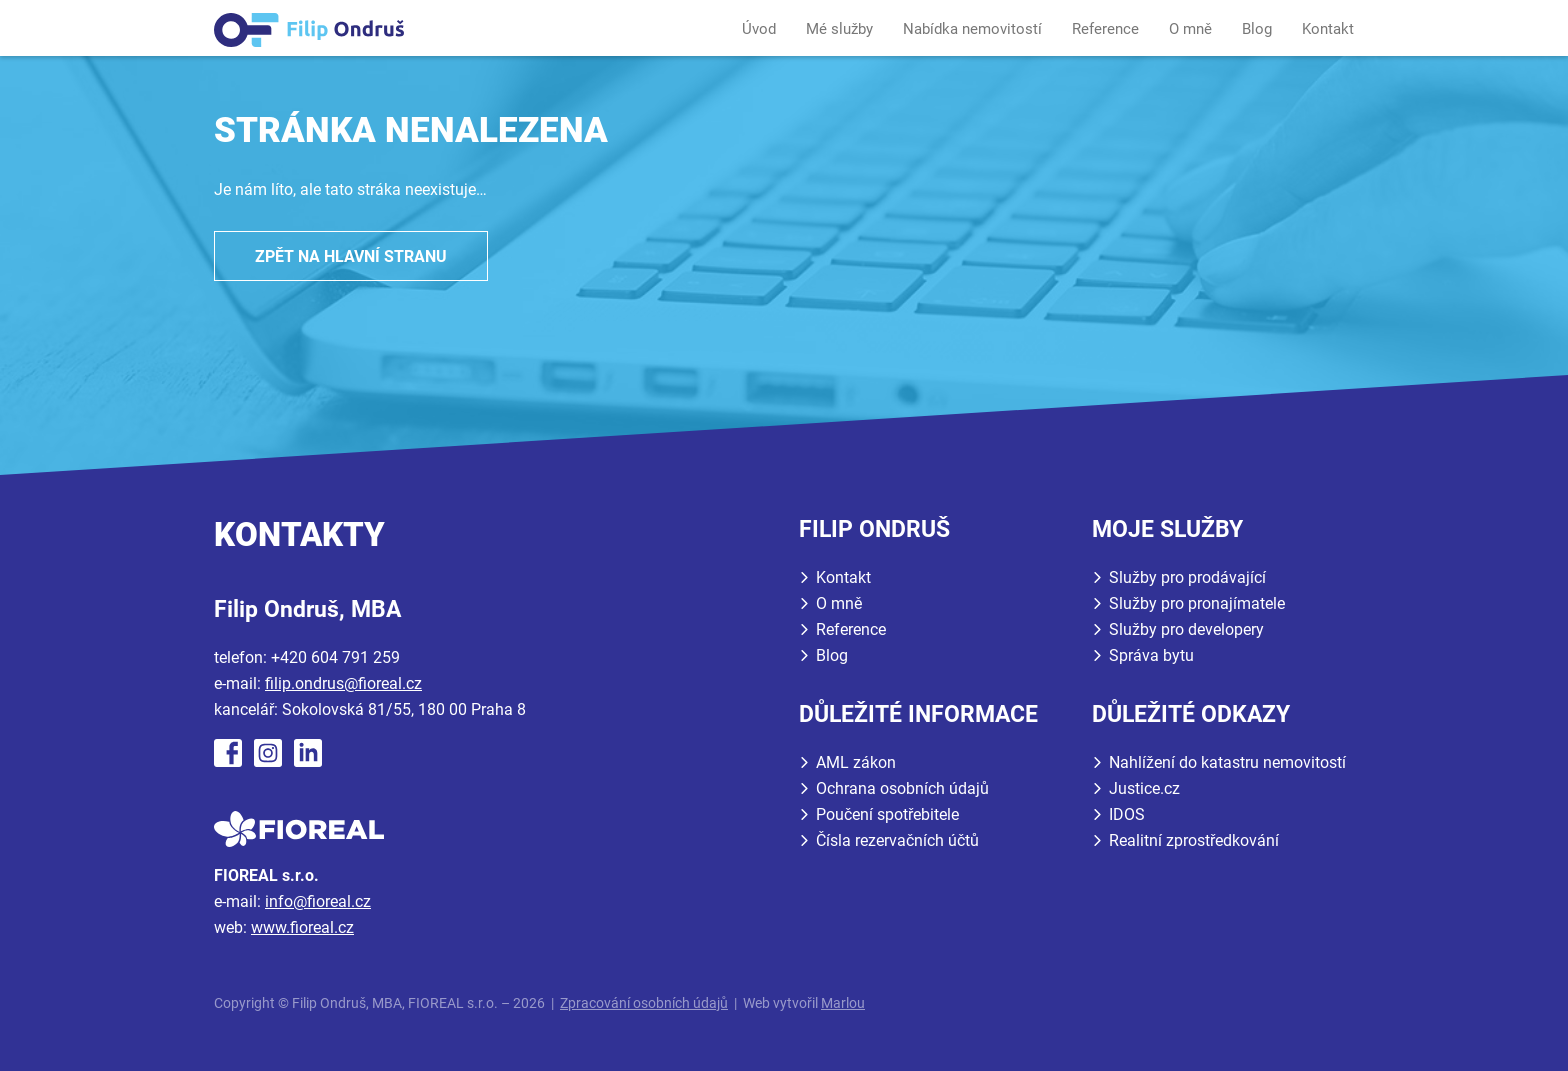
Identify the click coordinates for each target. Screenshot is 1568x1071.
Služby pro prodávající (1187, 577)
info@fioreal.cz (318, 901)
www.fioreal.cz (302, 927)
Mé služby (839, 29)
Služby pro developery (1186, 629)
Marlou (843, 1003)
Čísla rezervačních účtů (897, 840)
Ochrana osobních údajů (902, 788)
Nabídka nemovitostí (972, 29)
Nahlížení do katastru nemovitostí (1227, 762)
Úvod (759, 29)
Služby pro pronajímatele (1197, 603)
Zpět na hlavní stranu (351, 256)
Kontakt (1328, 29)
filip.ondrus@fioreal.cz (343, 683)
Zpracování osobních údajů (644, 1003)
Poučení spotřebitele (887, 814)
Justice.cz (1144, 788)
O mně (1190, 29)
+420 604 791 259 (335, 657)
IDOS (1127, 814)
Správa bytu (1151, 655)
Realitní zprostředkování (1194, 840)
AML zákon (856, 762)
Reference (1105, 29)
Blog (1257, 29)
